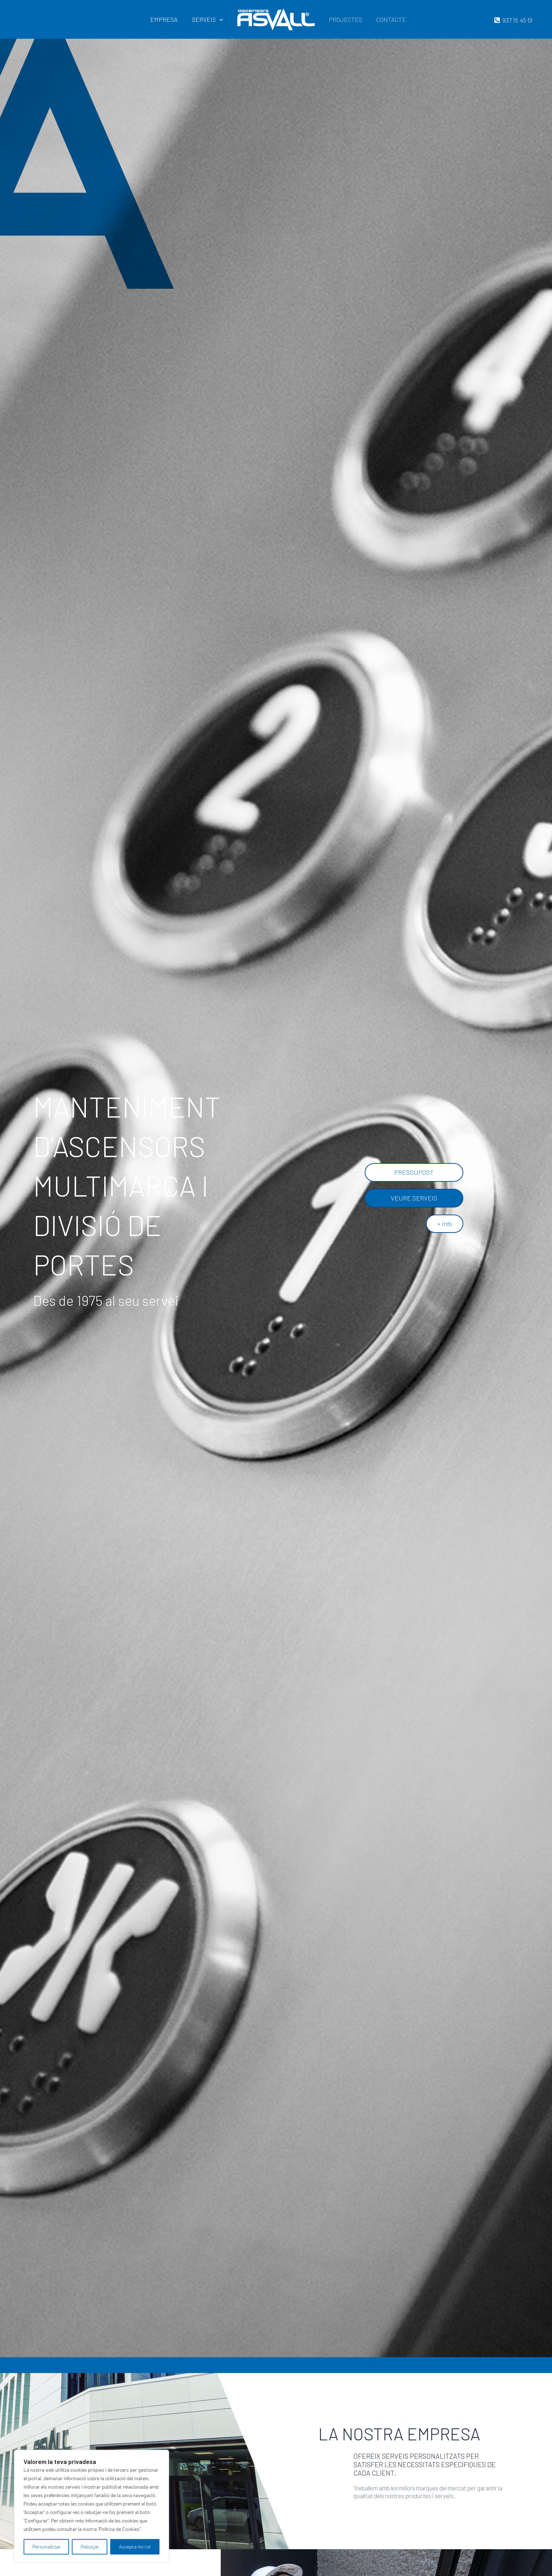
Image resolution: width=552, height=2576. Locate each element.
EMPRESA (166, 19)
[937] (513, 20)
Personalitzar (46, 2547)
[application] (220, 19)
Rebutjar (90, 2547)
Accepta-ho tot (135, 2547)
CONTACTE (389, 19)
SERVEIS (208, 19)
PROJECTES (345, 19)
